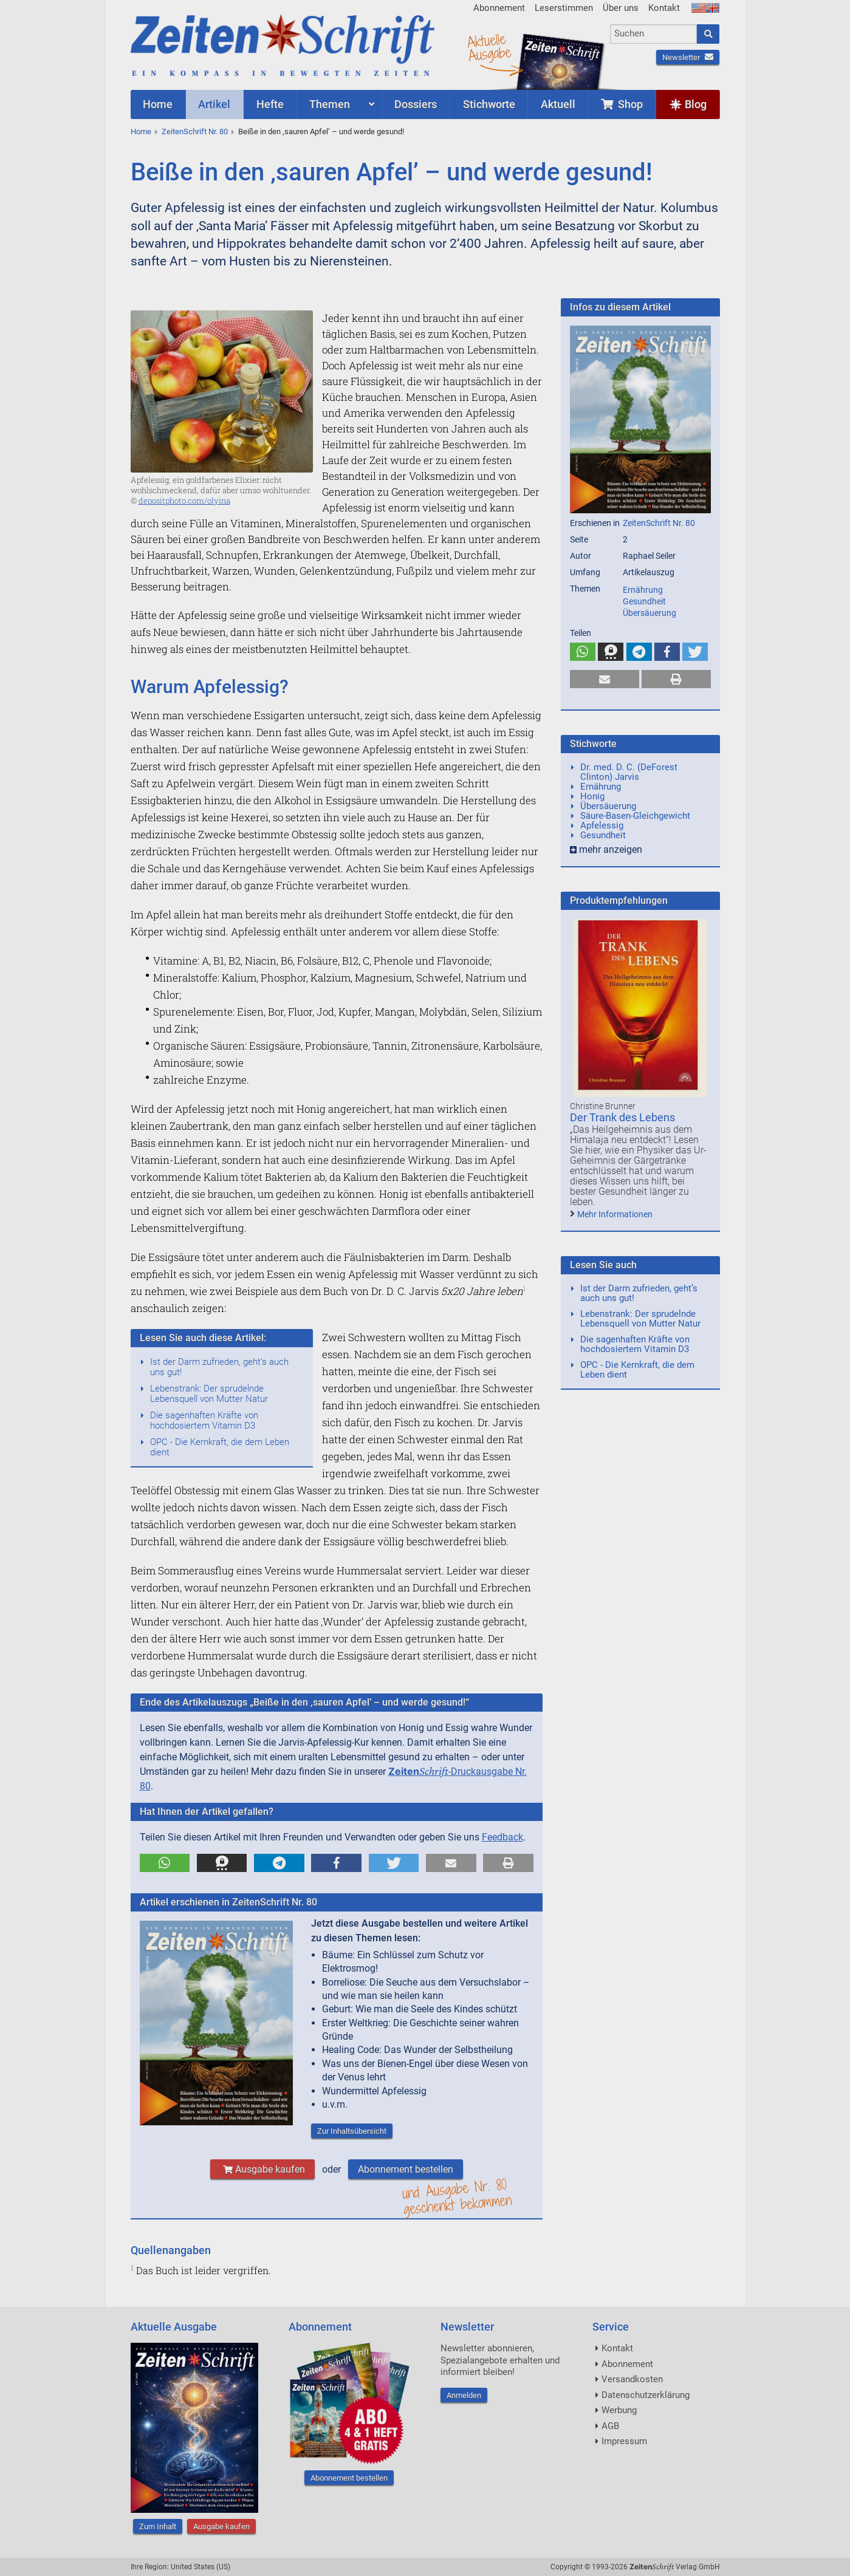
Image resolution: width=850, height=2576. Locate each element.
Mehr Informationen (615, 1214)
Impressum (624, 2441)
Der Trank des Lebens (622, 1117)
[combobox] (653, 34)
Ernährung (643, 590)
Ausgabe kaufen (262, 2169)
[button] (165, 1863)
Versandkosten (632, 2379)
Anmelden (464, 2395)
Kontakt (664, 7)
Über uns (621, 7)
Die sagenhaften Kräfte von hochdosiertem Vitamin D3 (204, 1420)
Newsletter (687, 57)
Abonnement (499, 7)
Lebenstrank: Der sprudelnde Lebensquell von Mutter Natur (209, 1393)
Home (141, 131)
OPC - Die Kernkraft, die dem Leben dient (219, 1447)
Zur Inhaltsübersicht (351, 2131)
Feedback (502, 1837)
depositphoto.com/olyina (184, 500)
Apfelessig (601, 825)
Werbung (619, 2410)
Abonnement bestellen (405, 2169)
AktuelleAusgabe (489, 47)
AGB (610, 2426)
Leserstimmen (564, 7)
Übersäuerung (649, 613)
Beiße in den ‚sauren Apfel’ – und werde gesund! (321, 131)
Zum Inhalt (157, 2526)
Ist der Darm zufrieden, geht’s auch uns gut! (219, 1367)
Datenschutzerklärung (646, 2395)
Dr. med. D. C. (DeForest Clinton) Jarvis (628, 772)
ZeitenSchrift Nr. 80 (195, 131)
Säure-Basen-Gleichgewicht (635, 815)
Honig (592, 796)
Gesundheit (644, 601)
